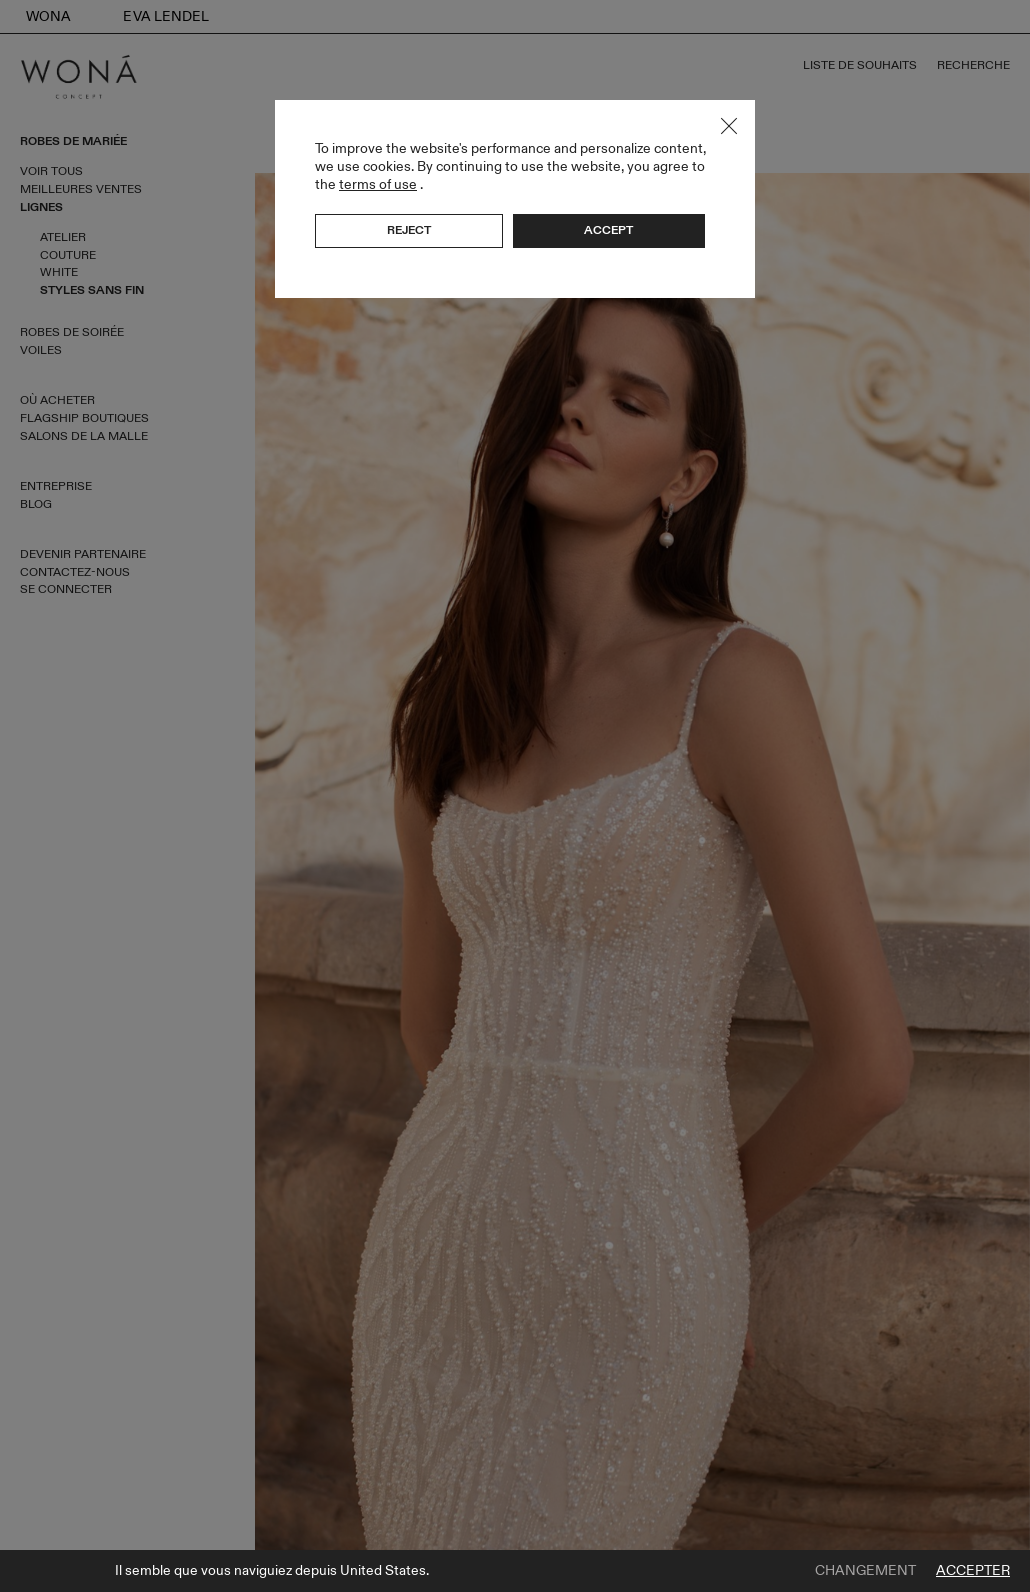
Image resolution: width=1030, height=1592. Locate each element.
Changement (865, 1571)
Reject (409, 230)
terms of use (378, 184)
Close (729, 126)
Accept (608, 230)
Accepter (973, 1571)
